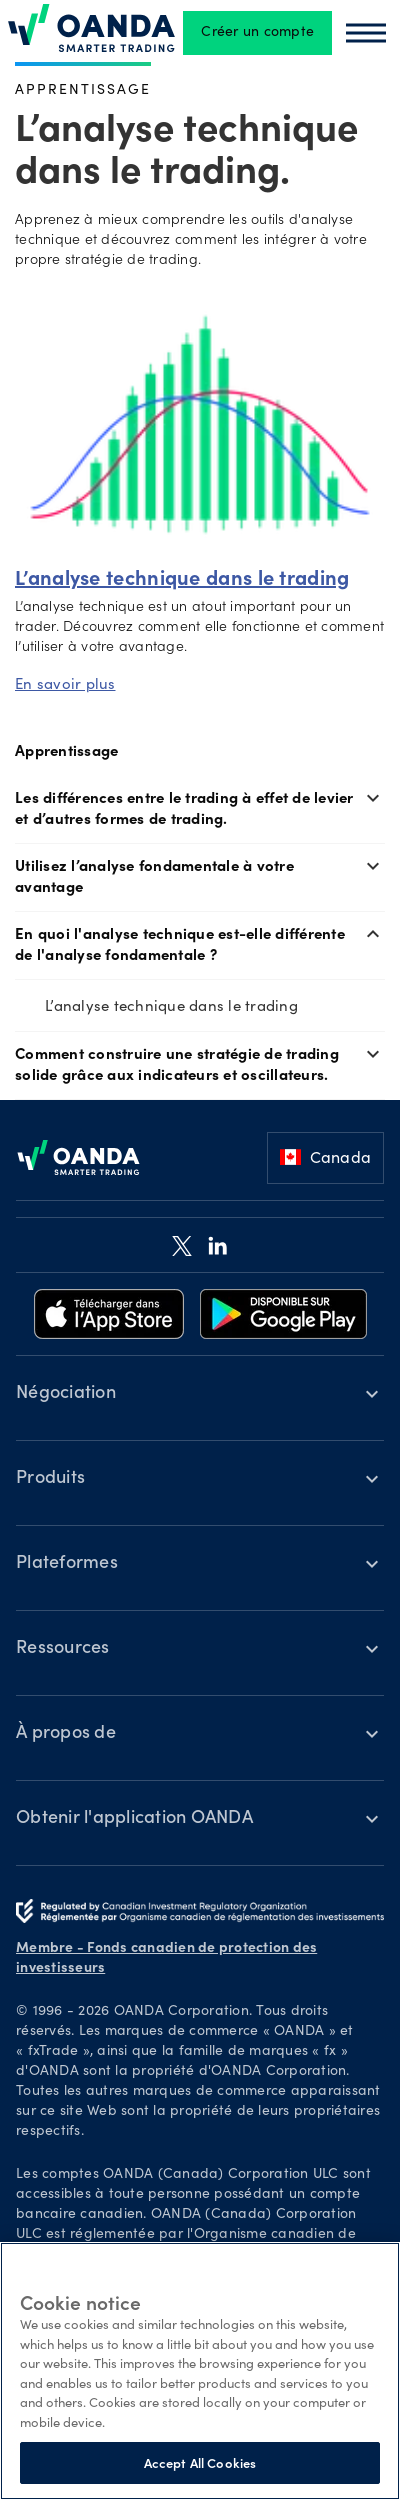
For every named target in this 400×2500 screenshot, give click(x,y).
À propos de (66, 1734)
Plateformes (67, 1564)
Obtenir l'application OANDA (134, 1819)
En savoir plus (65, 683)
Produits (50, 1479)
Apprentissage (83, 88)
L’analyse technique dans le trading (171, 1005)
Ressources (63, 1649)
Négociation (66, 1394)
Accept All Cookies (200, 2462)
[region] (200, 2371)
